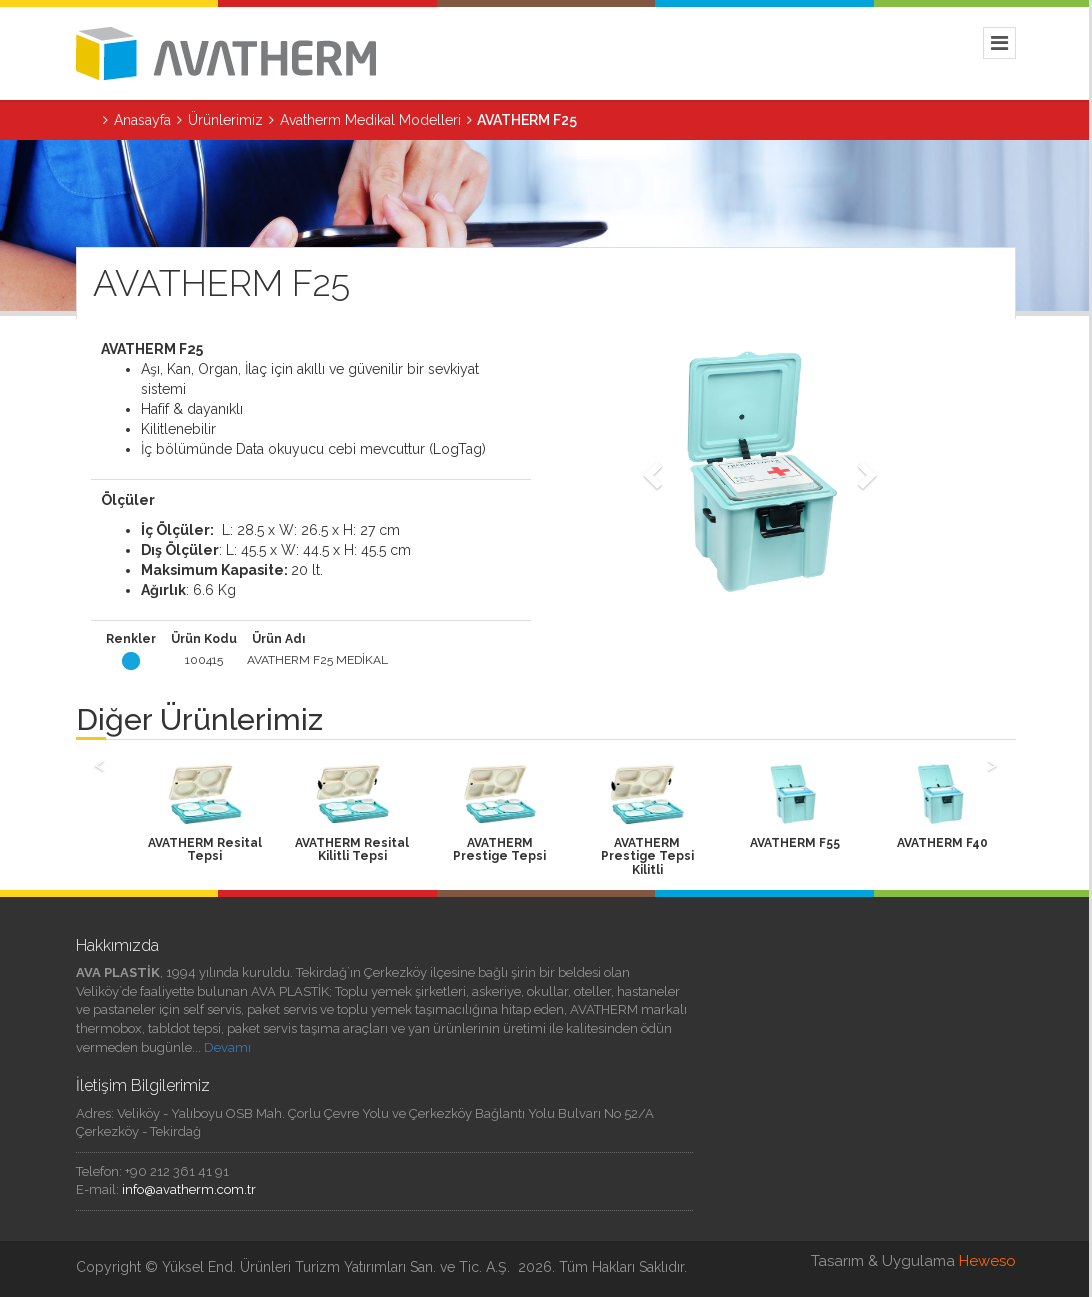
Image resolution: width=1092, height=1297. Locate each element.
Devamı (227, 1047)
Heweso (987, 1261)
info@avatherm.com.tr (189, 1189)
